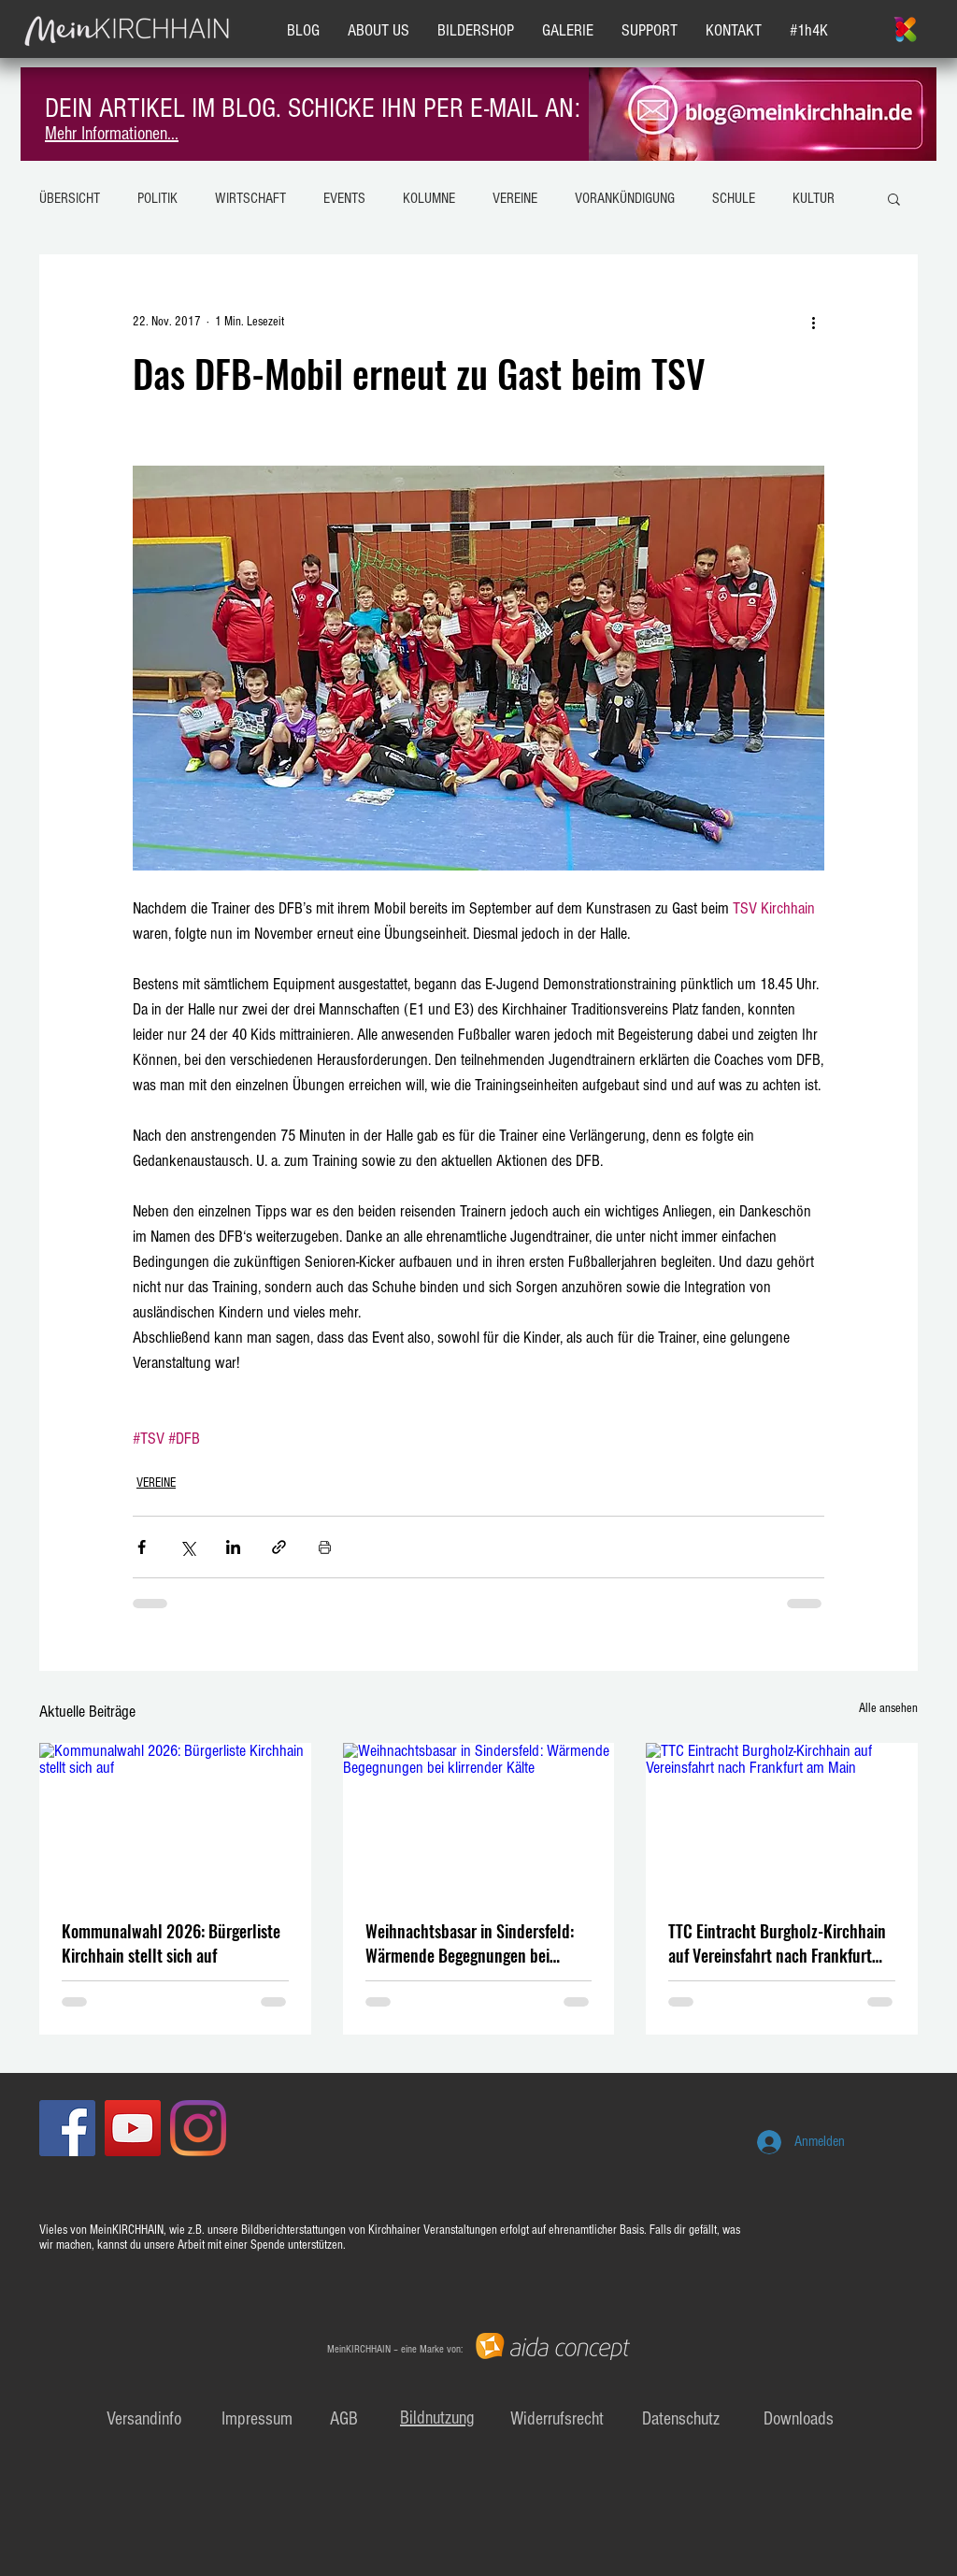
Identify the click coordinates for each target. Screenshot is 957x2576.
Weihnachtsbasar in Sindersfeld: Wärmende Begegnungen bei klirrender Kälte (469, 1943)
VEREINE (515, 198)
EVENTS (344, 198)
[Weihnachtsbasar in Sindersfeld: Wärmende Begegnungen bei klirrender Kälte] (479, 1819)
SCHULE (733, 198)
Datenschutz (681, 2419)
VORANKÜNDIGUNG (625, 198)
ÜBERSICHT (69, 198)
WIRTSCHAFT (250, 198)
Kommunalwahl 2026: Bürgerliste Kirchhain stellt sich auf (171, 1943)
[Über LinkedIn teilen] (233, 1547)
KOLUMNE (429, 198)
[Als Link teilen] (279, 1547)
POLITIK (157, 198)
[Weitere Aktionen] (813, 321)
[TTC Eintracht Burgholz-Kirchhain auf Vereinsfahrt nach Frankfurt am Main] (782, 1819)
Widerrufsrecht (557, 2419)
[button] (894, 198)
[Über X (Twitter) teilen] (187, 1547)
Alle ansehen (888, 1708)
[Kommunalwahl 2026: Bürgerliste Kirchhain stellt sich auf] (175, 1819)
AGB (344, 2419)
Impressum (257, 2419)
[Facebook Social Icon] (67, 2128)
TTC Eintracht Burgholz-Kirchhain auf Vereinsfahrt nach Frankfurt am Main (777, 1943)
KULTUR (814, 198)
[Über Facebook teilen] (141, 1547)
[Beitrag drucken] (325, 1547)
